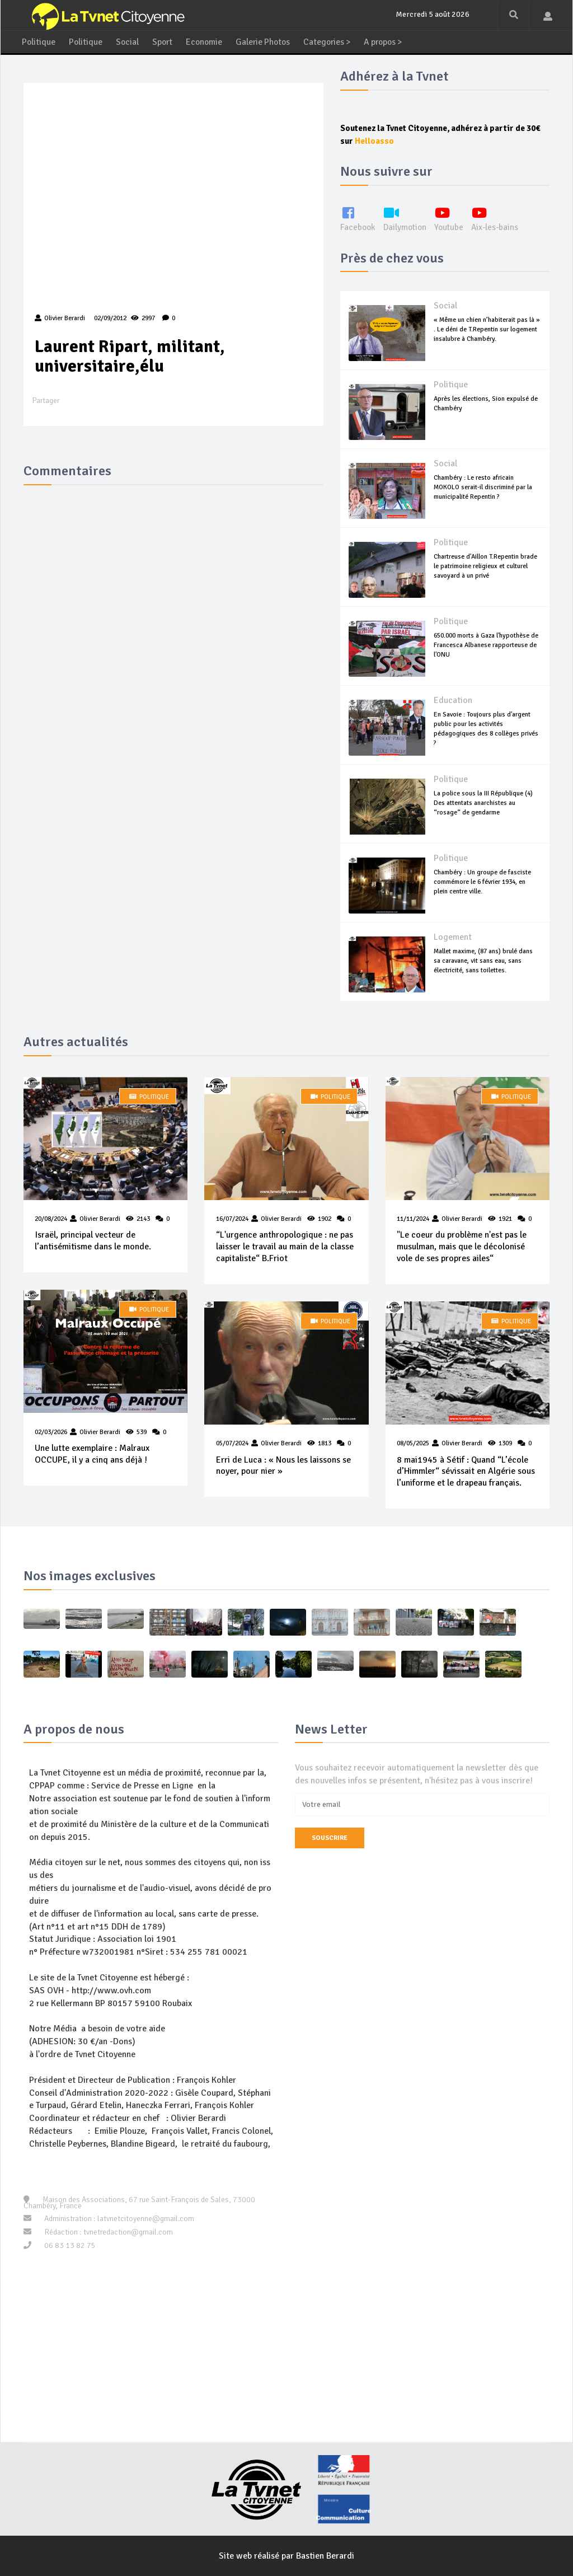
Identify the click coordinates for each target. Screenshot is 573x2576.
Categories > (334, 40)
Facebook (358, 216)
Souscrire (329, 1836)
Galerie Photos (267, 40)
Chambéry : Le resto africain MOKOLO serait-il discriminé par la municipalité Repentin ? (483, 485)
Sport (164, 40)
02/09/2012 (109, 316)
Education (453, 698)
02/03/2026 (51, 1430)
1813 (324, 1441)
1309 (505, 1441)
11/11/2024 (413, 1217)
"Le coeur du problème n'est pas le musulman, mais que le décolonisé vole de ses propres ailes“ (462, 1245)
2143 (143, 1217)
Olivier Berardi (99, 1217)
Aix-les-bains (500, 216)
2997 (143, 316)
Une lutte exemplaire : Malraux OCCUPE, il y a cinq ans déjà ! (92, 1452)
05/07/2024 (231, 1441)
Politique (39, 40)
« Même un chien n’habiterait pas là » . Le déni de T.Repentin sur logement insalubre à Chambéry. (487, 327)
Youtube (453, 216)
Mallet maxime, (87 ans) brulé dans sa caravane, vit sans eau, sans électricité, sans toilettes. (483, 958)
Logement (453, 935)
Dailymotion (407, 216)
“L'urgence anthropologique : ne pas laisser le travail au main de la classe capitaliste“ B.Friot (284, 1245)
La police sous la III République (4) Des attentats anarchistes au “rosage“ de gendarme (483, 800)
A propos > (393, 40)
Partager (45, 399)
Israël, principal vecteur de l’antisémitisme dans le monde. (93, 1239)
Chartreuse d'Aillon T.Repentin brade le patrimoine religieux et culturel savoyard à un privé (485, 564)
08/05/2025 (413, 1441)
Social (128, 40)
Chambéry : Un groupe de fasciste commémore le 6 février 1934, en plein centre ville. (482, 879)
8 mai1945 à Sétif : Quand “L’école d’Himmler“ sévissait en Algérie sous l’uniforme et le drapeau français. (466, 1470)
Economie (207, 40)
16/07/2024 (231, 1217)
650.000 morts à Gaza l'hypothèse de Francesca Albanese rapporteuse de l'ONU (486, 643)
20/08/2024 (51, 1217)
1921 (505, 1217)
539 (142, 1430)
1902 (324, 1217)
